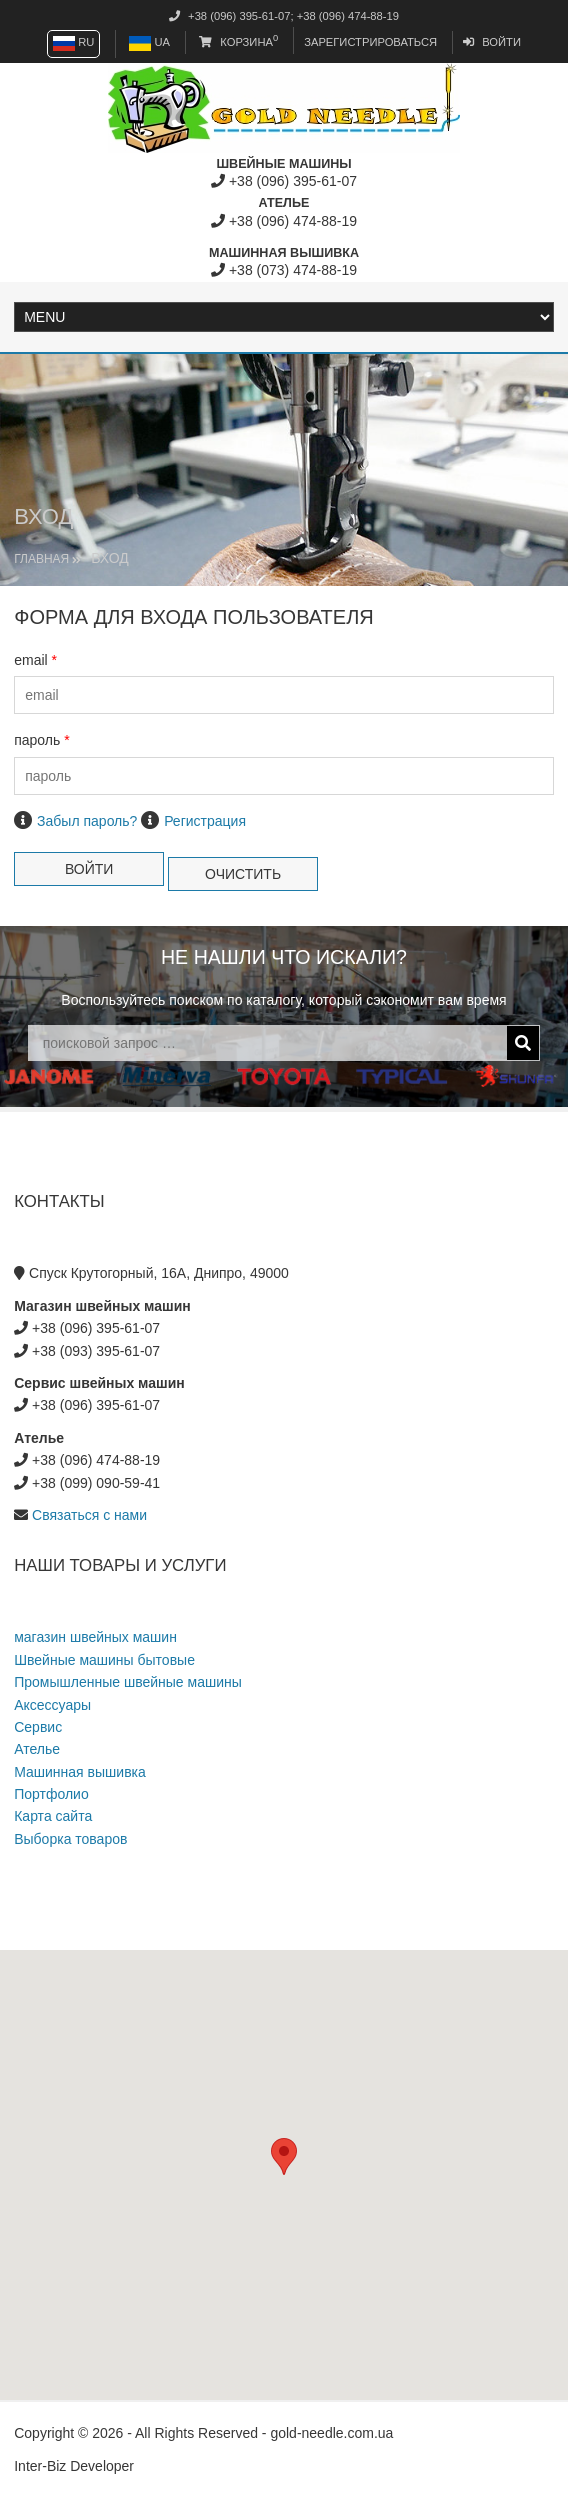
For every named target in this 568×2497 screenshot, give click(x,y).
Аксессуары (52, 1705)
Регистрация (205, 821)
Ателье (37, 1749)
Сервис (38, 1727)
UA (149, 42)
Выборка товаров (70, 1839)
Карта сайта (53, 1816)
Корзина (238, 42)
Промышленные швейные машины (128, 1682)
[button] (284, 2156)
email (35, 660)
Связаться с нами (89, 1515)
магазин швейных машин (95, 1637)
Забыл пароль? (87, 821)
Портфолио (51, 1794)
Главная (41, 559)
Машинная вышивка (80, 1772)
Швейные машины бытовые (104, 1660)
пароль (41, 740)
